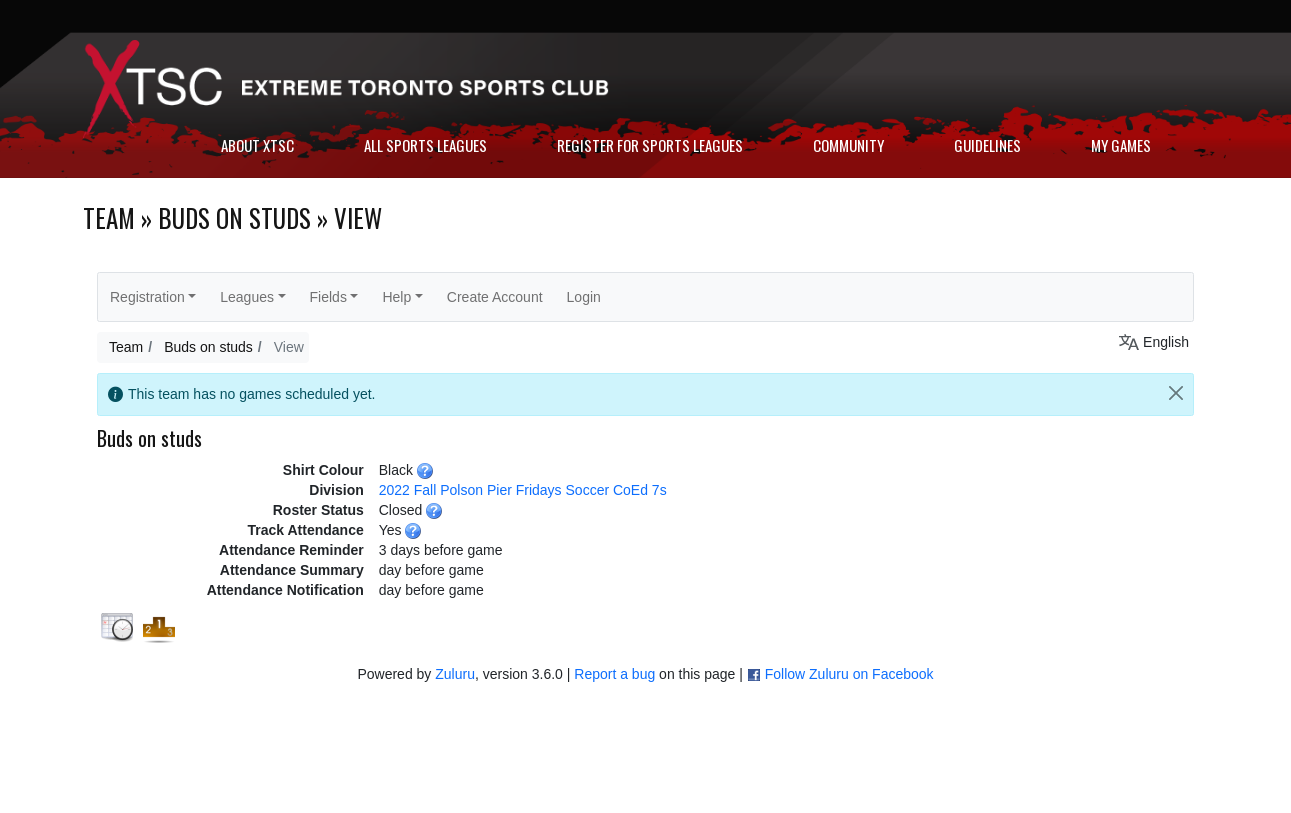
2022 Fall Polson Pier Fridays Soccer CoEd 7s (523, 490)
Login (584, 297)
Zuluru (455, 674)
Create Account (495, 297)
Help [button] (396, 297)
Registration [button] (147, 297)
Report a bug (614, 674)
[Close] (1176, 393)
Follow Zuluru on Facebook (849, 674)
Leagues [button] (247, 297)
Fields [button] (328, 297)
